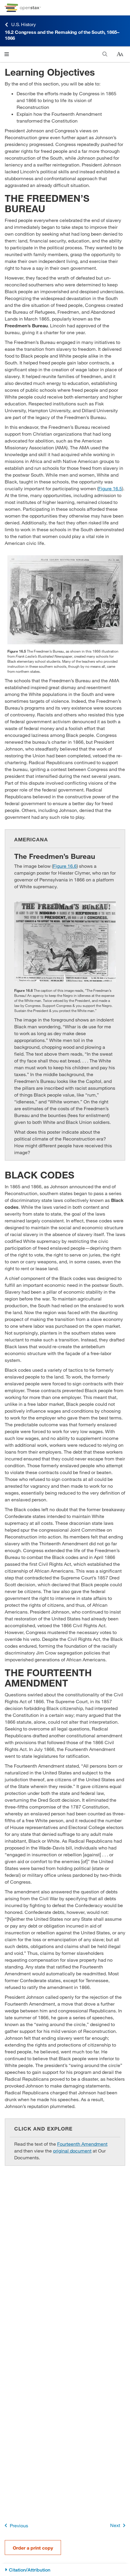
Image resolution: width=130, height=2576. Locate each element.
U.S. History (20, 24)
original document (72, 2150)
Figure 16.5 (110, 488)
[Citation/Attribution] (65, 2570)
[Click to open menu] (6, 54)
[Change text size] (120, 54)
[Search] (105, 54)
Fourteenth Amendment (82, 2144)
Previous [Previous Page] (15, 2525)
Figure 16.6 (65, 866)
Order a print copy (33, 2547)
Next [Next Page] (119, 2525)
